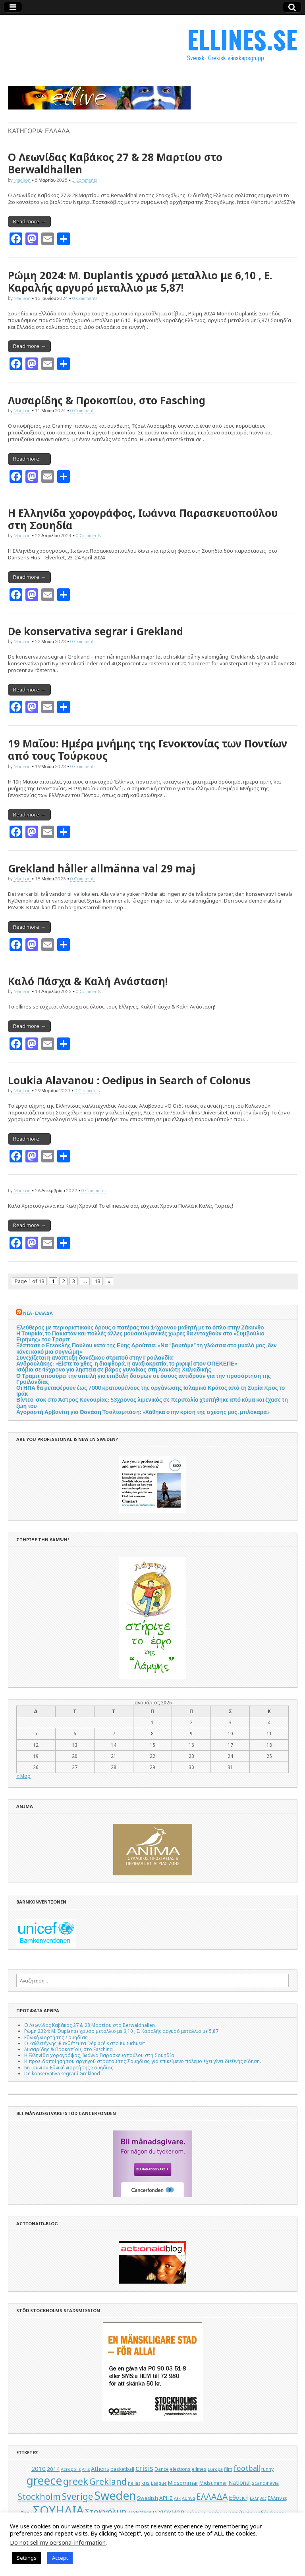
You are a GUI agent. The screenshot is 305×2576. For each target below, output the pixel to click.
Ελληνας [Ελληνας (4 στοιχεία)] (258, 2498)
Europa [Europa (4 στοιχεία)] (215, 2469)
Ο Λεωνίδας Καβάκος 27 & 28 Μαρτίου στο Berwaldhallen (115, 163)
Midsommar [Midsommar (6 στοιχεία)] (183, 2482)
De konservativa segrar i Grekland (95, 631)
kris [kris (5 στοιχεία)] (145, 2483)
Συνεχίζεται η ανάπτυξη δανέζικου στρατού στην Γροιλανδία (94, 1357)
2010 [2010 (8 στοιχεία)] (38, 2468)
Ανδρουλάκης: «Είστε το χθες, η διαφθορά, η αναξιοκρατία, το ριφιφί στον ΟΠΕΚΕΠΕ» (126, 1363)
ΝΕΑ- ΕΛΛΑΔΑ (38, 1313)
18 (97, 1281)
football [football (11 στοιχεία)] (247, 2468)
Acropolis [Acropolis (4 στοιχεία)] (71, 2469)
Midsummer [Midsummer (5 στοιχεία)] (213, 2483)
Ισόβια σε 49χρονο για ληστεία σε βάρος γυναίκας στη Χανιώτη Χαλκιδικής (113, 1369)
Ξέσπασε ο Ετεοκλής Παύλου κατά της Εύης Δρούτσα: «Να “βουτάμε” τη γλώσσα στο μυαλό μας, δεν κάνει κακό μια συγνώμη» (146, 1348)
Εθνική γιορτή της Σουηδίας (55, 2037)
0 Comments (84, 179)
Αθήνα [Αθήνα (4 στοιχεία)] (188, 2498)
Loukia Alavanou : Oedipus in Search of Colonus (129, 1080)
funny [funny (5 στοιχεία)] (267, 2469)
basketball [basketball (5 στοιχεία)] (122, 2469)
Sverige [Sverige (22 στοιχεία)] (77, 2496)
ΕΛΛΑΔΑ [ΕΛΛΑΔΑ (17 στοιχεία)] (212, 2496)
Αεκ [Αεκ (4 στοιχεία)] (177, 2498)
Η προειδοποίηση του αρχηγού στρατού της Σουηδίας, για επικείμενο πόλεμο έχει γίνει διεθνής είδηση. (142, 2061)
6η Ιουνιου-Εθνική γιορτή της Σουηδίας (68, 2067)
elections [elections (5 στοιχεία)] (180, 2469)
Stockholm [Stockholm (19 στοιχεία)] (39, 2496)
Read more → (29, 221)
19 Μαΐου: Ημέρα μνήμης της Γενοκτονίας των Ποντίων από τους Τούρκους (147, 749)
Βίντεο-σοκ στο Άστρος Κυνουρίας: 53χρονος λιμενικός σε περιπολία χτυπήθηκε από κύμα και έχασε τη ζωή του (152, 1402)
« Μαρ (23, 1776)
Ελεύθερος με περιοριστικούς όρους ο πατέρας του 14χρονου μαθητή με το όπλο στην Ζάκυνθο (140, 1327)
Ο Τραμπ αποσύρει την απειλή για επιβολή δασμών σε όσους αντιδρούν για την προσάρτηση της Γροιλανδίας (143, 1378)
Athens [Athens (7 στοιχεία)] (100, 2468)
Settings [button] (27, 2557)
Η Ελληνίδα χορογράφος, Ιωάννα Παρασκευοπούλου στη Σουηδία (143, 519)
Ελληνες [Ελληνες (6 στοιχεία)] (278, 2497)
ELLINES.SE (242, 39)
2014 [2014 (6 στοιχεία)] (53, 2468)
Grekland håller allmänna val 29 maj (101, 868)
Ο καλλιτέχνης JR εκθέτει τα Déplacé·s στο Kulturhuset (84, 2043)
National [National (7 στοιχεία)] (239, 2482)
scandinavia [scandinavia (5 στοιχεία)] (265, 2483)
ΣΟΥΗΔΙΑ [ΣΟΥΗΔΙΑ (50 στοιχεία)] (58, 2510)
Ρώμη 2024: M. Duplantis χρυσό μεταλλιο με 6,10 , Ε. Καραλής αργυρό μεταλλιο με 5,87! (140, 281)
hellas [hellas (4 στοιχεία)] (134, 2483)
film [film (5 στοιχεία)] (228, 2469)
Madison (22, 179)
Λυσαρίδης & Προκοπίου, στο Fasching (106, 400)
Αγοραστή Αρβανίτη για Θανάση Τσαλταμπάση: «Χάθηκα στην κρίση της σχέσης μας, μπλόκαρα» (143, 1411)
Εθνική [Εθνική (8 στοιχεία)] (239, 2497)
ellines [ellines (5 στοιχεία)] (199, 2469)
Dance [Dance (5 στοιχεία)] (161, 2469)
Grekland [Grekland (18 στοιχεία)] (108, 2481)
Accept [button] (60, 2557)
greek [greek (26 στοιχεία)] (75, 2481)
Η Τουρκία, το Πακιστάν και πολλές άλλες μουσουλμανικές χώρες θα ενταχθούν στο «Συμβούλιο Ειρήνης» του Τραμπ (140, 1336)
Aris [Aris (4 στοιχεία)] (86, 2469)
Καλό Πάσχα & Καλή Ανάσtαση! (88, 981)
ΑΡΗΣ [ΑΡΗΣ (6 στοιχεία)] (166, 2497)
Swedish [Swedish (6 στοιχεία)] (147, 2497)
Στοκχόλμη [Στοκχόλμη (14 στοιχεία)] (105, 2511)
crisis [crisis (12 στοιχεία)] (144, 2468)
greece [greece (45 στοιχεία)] (44, 2480)
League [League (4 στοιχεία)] (159, 2483)
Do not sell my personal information (58, 2542)
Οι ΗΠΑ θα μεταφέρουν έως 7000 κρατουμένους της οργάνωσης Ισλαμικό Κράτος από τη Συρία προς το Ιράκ (150, 1390)
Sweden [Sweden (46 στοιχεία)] (115, 2495)
